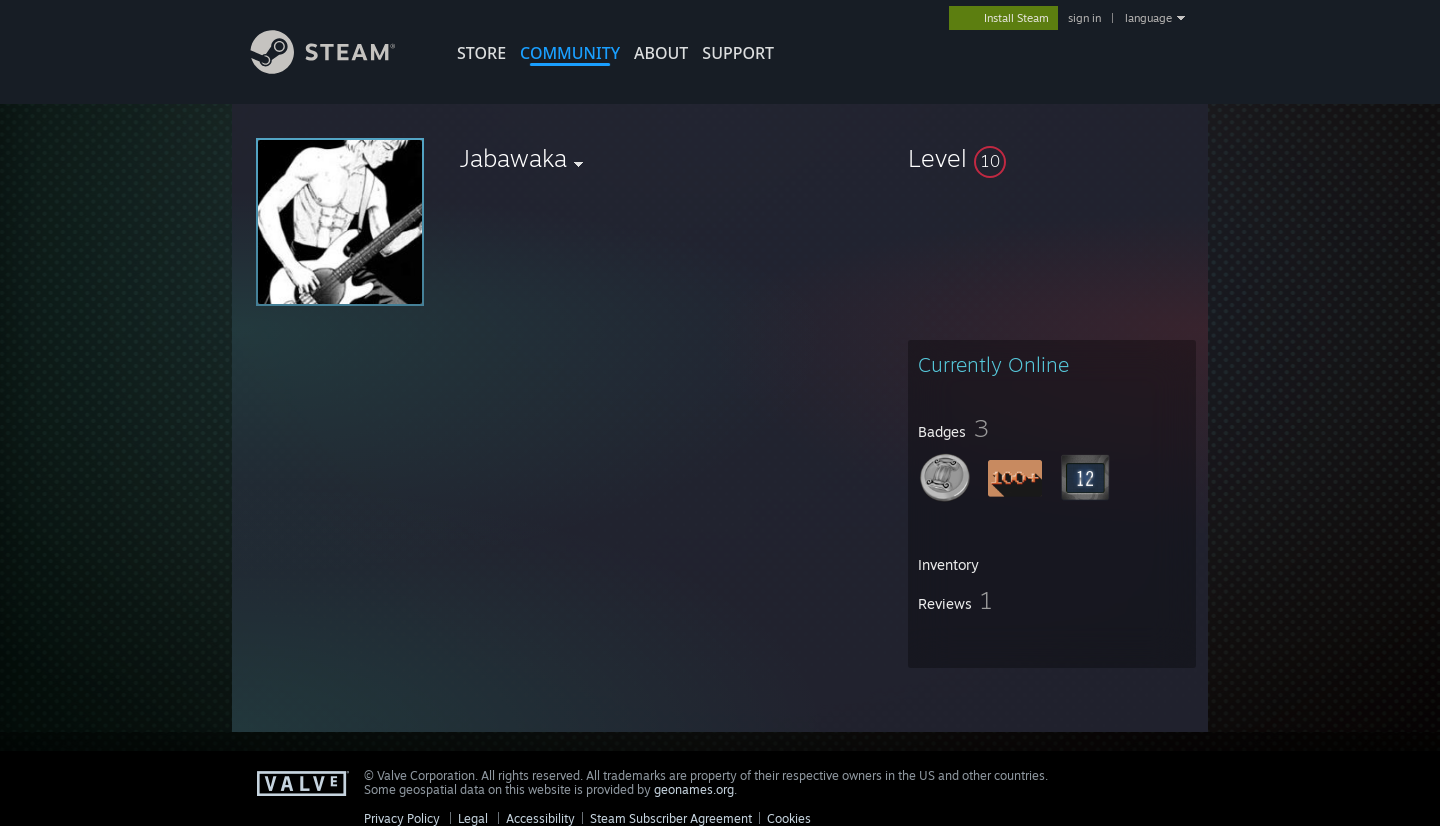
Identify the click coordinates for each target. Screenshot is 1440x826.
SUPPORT (738, 53)
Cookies (789, 818)
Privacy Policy (402, 818)
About (661, 53)
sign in (1084, 18)
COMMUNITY (570, 53)
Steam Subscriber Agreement (671, 818)
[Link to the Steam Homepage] (338, 68)
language (1148, 18)
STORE (481, 53)
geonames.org (694, 789)
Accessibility (540, 818)
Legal (473, 818)
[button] (1052, 158)
